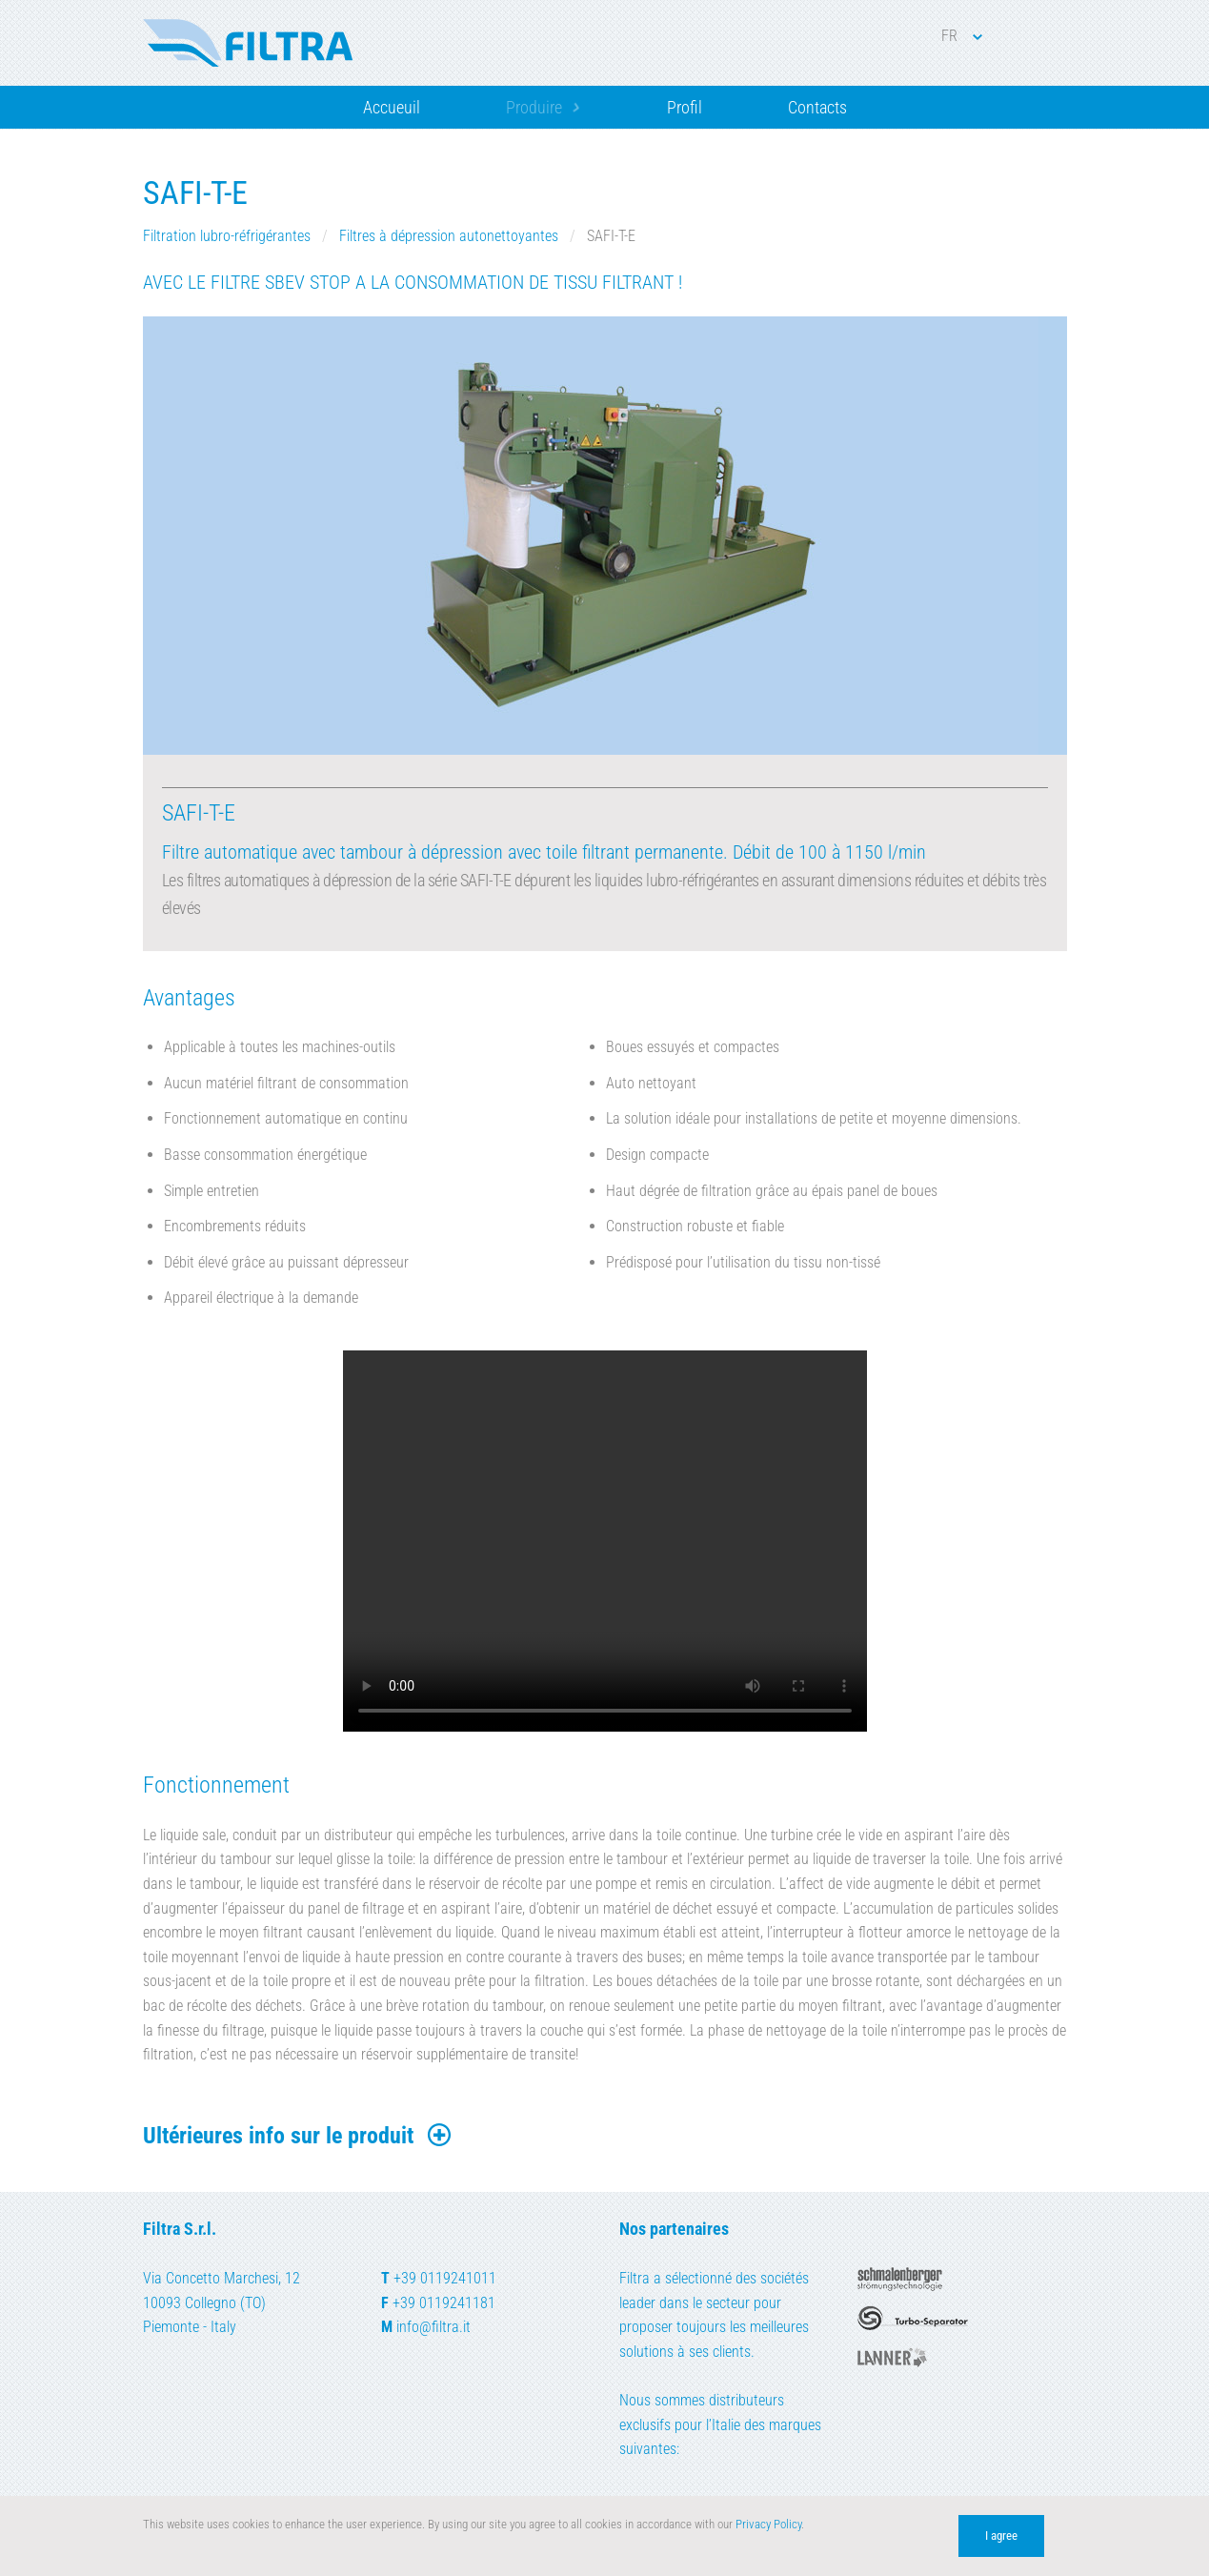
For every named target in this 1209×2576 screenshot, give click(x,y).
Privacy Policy (768, 2524)
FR (961, 36)
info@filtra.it (433, 2327)
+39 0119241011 (444, 2278)
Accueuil (391, 107)
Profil (684, 107)
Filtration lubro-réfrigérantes (228, 236)
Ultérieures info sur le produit (298, 2135)
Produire (534, 107)
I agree (1001, 2535)
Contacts (817, 107)
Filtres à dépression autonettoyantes (450, 236)
